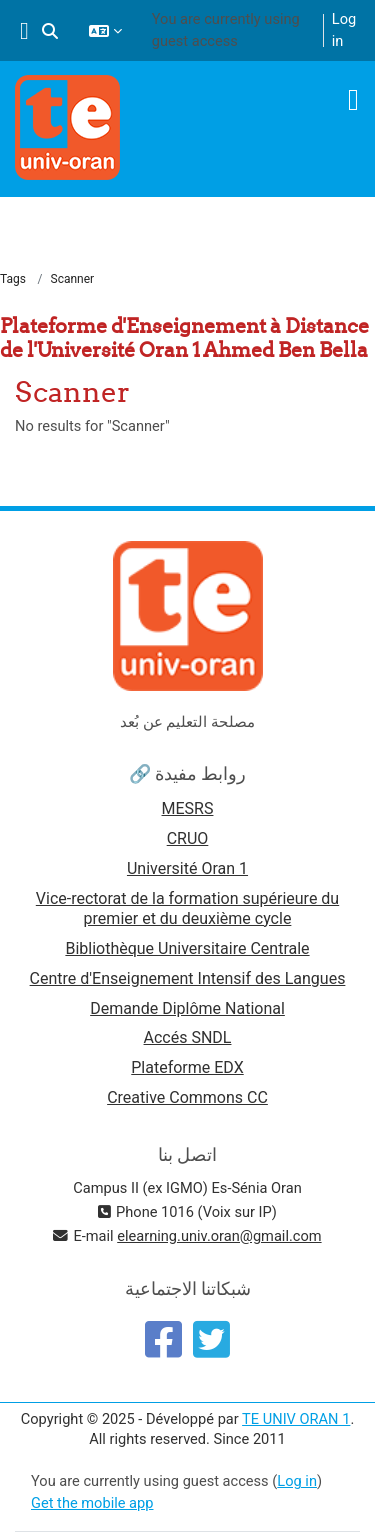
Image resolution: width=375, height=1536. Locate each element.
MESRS (188, 808)
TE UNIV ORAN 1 (296, 1419)
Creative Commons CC (187, 1097)
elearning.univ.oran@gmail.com (219, 1236)
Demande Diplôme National (187, 1008)
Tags (13, 279)
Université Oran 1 (187, 868)
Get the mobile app (92, 1503)
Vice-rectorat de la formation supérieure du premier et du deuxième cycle (187, 908)
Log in (344, 30)
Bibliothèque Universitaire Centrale (187, 948)
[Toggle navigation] (353, 100)
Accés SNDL (188, 1037)
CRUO (188, 838)
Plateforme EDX (187, 1067)
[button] (50, 31)
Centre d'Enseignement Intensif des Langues (188, 978)
